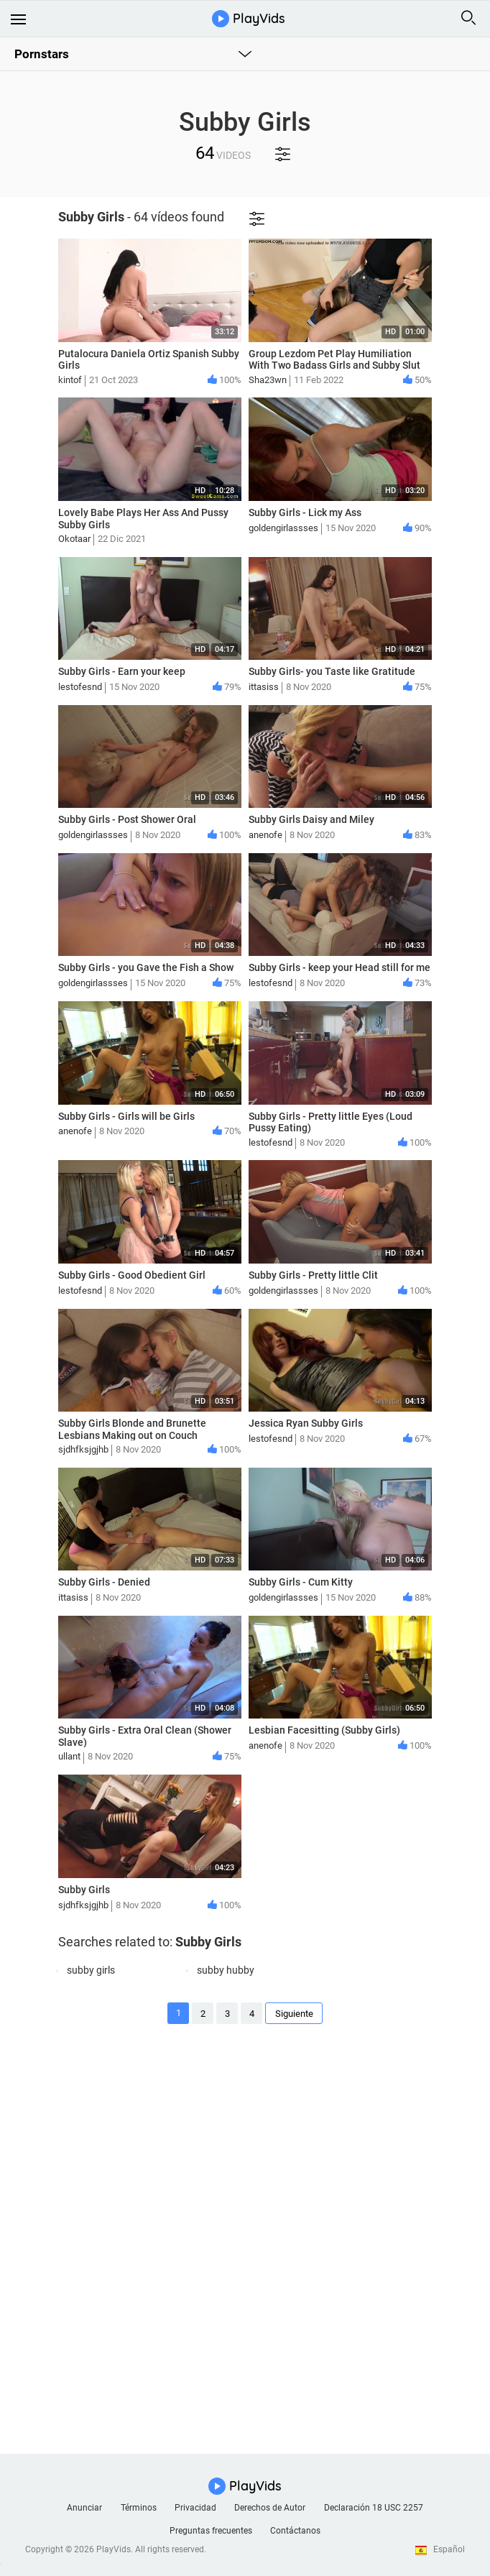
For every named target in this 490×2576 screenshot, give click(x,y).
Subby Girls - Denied (104, 1582)
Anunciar (84, 2508)
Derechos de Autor (269, 2508)
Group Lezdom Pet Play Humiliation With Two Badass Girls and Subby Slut (334, 360)
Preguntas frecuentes (211, 2531)
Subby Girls (84, 1889)
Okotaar (74, 538)
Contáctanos (295, 2531)
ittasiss (264, 686)
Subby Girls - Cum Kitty (301, 1582)
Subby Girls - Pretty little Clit (313, 1275)
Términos (139, 2508)
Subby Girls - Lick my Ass (305, 512)
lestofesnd (80, 686)
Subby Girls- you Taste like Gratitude (332, 671)
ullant (69, 1756)
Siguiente (294, 2013)
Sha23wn (268, 379)
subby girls (91, 1970)
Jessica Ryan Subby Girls (306, 1423)
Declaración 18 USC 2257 (373, 2508)
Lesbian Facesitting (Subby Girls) (324, 1730)
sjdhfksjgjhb (83, 1449)
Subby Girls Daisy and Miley (311, 819)
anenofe (265, 834)
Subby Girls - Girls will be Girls (126, 1116)
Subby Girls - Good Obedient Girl (131, 1275)
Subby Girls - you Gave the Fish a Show (146, 967)
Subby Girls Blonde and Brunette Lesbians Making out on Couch (132, 1429)
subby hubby (225, 1970)
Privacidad (195, 2508)
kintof (70, 379)
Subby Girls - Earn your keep (121, 671)
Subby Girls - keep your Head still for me (339, 967)
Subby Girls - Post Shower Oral (127, 819)
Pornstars (41, 54)
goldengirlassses (283, 528)
